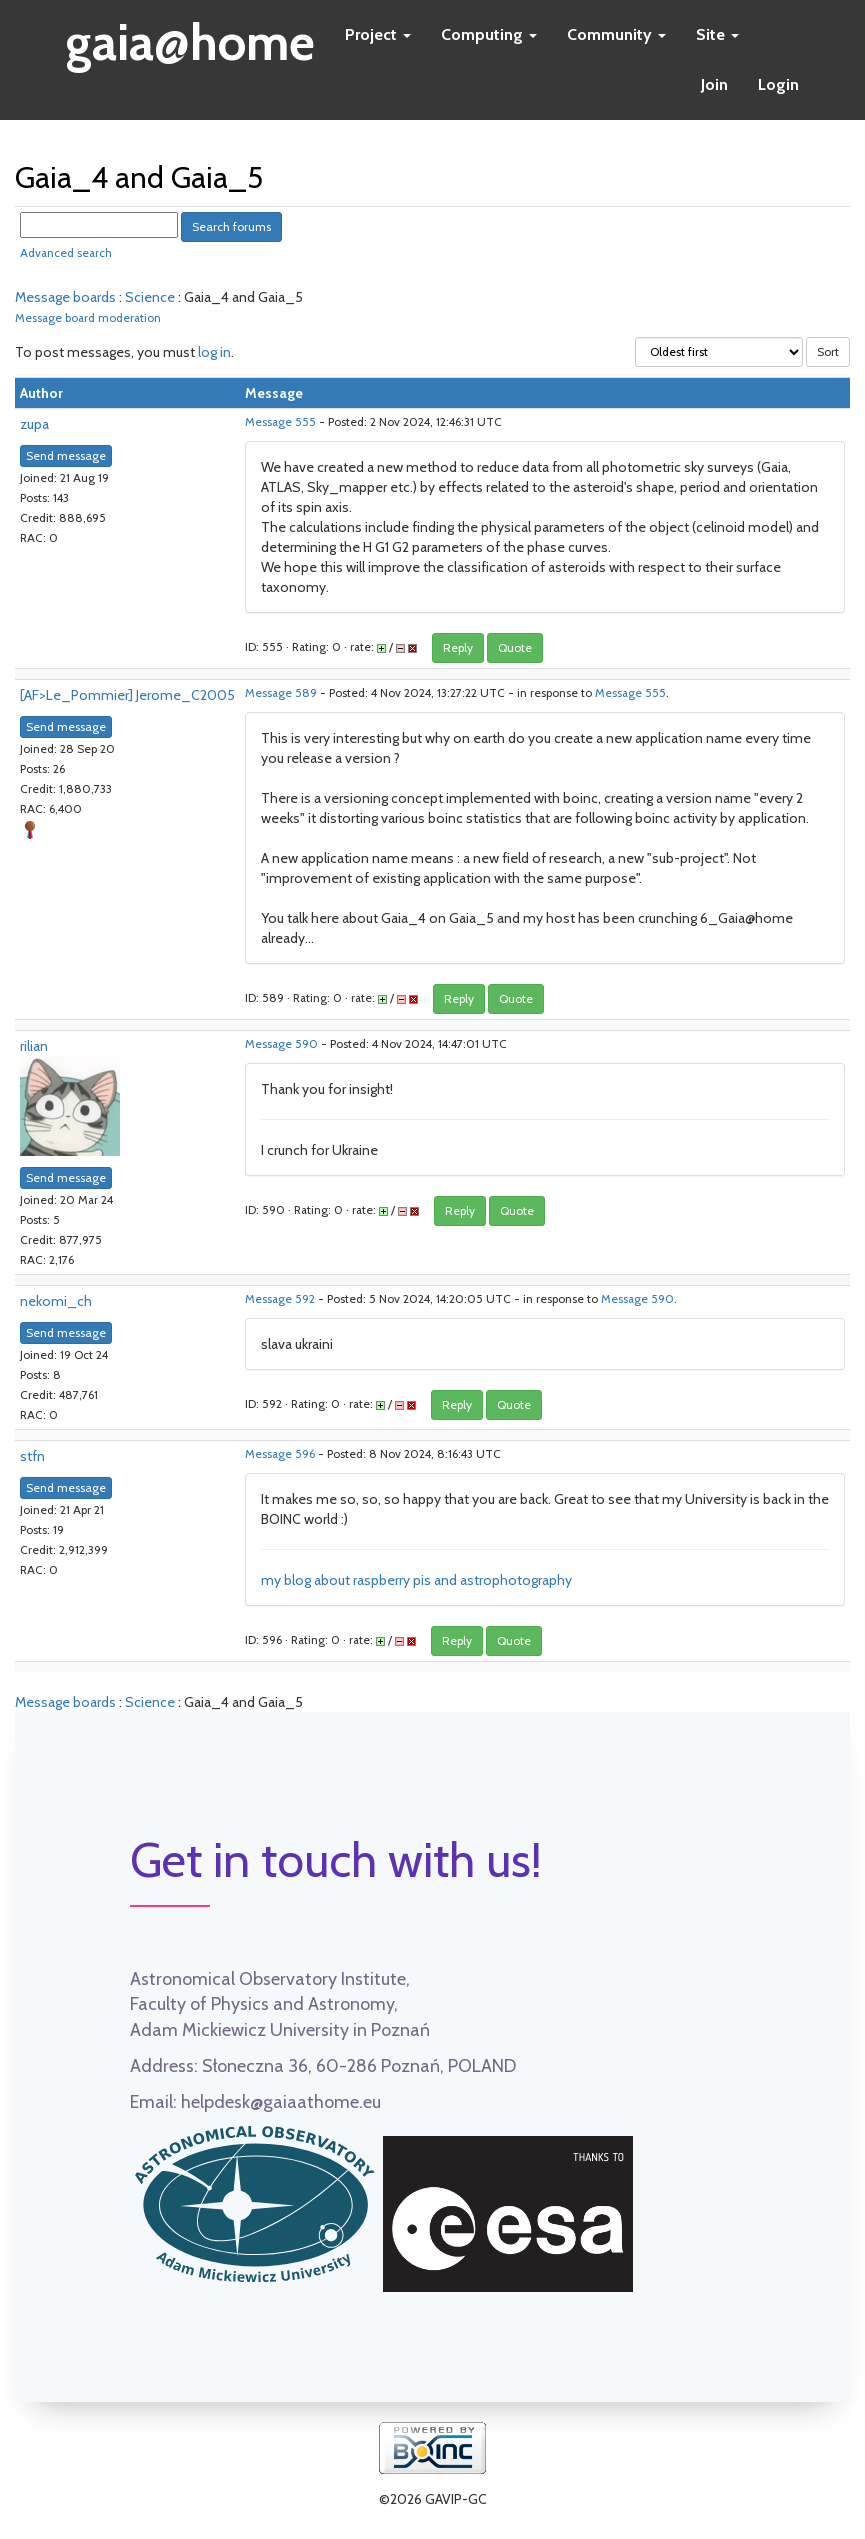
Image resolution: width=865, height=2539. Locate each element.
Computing (489, 34)
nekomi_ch (56, 1301)
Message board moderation (88, 318)
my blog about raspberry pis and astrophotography (416, 1580)
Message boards (65, 297)
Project (378, 34)
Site (717, 34)
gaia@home (190, 36)
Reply (458, 647)
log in (214, 352)
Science (150, 297)
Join (714, 84)
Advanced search (66, 253)
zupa (34, 424)
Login (778, 84)
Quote (515, 647)
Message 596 (280, 1454)
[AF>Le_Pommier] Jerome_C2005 (127, 695)
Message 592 (280, 1299)
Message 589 (281, 693)
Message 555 (280, 422)
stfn (32, 1456)
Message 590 (281, 1044)
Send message (66, 455)
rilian (34, 1046)
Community (616, 34)
